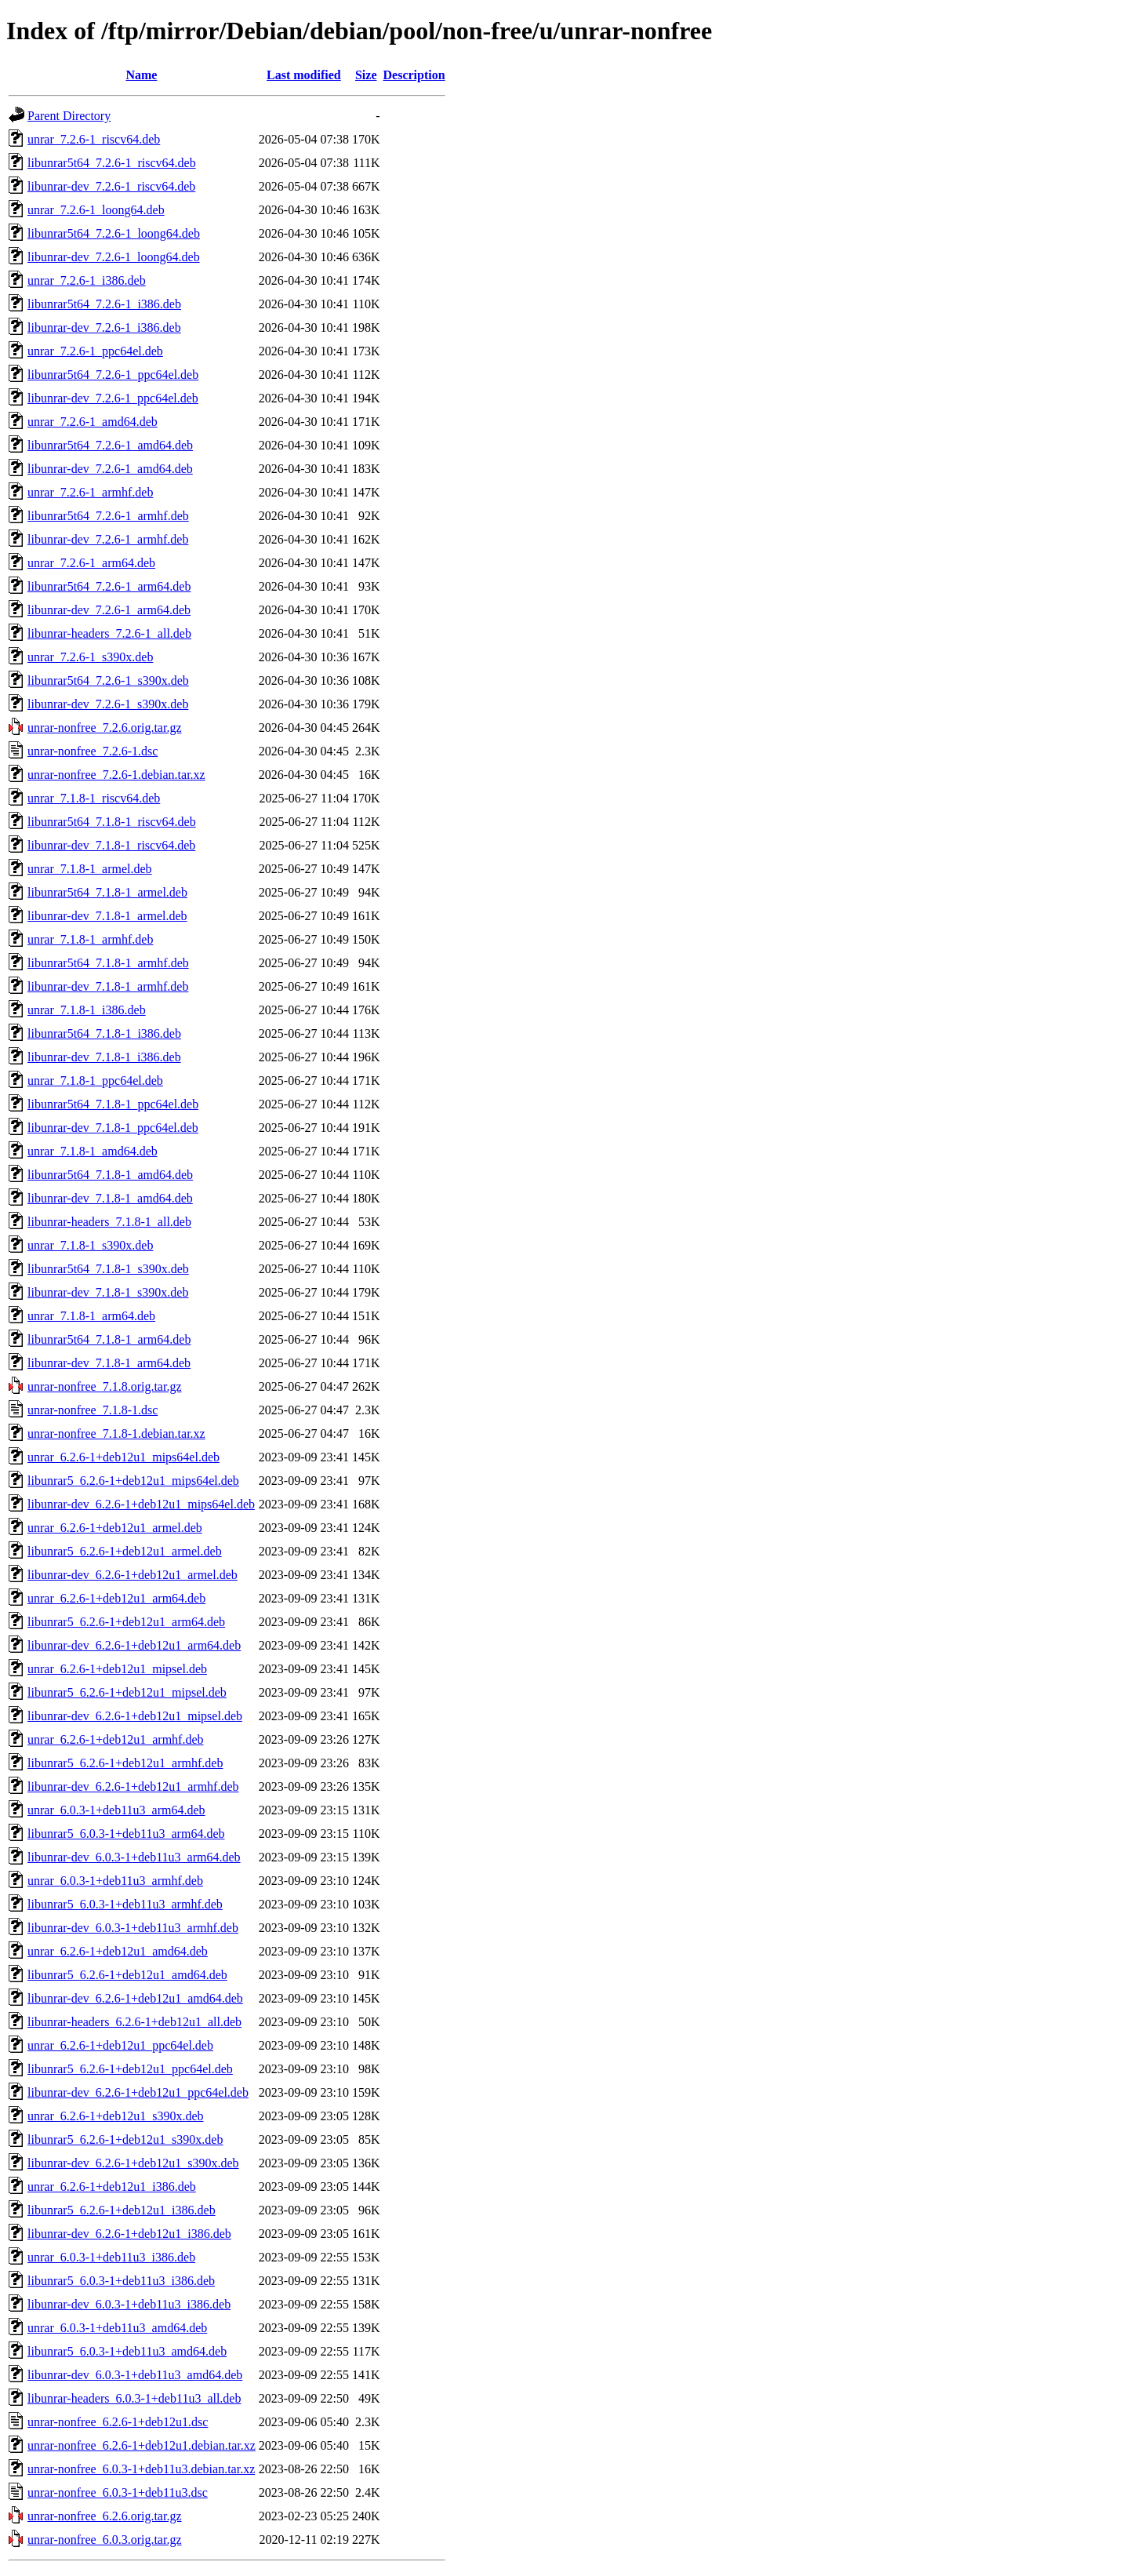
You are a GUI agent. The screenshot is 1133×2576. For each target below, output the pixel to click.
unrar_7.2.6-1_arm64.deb (91, 562)
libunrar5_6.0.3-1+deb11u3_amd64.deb (127, 2351)
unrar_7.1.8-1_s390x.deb (90, 1245)
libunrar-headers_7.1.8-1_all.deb (109, 1221)
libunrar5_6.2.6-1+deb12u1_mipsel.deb (127, 1692)
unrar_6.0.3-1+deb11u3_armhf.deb (115, 1880)
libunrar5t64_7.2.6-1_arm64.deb (109, 586)
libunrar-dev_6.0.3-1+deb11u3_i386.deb (129, 2304)
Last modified (304, 75)
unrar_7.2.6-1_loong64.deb (96, 209)
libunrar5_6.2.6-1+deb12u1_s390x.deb (125, 2139)
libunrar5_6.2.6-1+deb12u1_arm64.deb (126, 1621)
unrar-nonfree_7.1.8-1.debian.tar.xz (116, 1433)
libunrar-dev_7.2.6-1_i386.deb (104, 327)
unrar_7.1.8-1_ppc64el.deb (95, 1080)
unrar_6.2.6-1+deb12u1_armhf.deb (115, 1739)
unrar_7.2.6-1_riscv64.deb (93, 139)
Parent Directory (69, 115)
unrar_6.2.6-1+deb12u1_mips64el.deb (123, 1457)
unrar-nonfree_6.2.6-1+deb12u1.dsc (117, 2422)
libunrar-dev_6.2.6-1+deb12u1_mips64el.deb (141, 1504)
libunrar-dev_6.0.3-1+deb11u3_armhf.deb (132, 1927)
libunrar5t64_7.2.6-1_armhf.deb (108, 515)
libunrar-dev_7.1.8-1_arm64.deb (109, 1363)
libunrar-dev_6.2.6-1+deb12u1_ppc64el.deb (138, 2092)
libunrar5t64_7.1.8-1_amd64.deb (110, 1174)
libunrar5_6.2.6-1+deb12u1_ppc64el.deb (130, 2069)
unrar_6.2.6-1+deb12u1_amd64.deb (117, 1951)
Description (414, 75)
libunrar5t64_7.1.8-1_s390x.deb (108, 1268)
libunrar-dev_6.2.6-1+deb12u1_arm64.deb (134, 1645)
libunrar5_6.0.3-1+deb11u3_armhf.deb (125, 1904)
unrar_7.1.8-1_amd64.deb (92, 1151)
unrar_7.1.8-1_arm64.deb (91, 1316)
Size (366, 75)
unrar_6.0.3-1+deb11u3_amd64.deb (117, 2327)
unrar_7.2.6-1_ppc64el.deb (95, 351)
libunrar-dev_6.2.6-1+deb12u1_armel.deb (132, 1574)
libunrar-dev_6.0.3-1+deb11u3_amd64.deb (134, 2374)
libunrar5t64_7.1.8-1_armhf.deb (108, 963)
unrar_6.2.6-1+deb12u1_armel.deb (114, 1527)
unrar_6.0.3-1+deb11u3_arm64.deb (116, 1810)
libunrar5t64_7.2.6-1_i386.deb (104, 304)
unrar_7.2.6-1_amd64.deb (92, 421)
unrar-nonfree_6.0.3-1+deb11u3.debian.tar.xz (141, 2469)
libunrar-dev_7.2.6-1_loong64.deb (113, 257)
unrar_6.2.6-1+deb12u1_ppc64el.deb (120, 2045)
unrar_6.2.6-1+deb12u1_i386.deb (111, 2186)
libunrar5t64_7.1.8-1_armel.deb (107, 892)
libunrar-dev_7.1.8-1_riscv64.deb (111, 845)
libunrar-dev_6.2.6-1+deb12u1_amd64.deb (135, 1998)
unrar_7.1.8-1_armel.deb (89, 868)
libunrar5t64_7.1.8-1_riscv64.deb (111, 821)
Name (141, 75)
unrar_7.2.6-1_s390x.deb (90, 657)
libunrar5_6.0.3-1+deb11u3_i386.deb (121, 2280)
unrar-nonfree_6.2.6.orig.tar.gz (104, 2516)
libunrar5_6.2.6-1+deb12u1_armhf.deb (125, 1763)
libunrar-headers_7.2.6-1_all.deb (109, 633)
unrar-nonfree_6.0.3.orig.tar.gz (104, 2539)
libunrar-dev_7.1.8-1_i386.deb (104, 1057)
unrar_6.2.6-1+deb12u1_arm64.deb (116, 1598)
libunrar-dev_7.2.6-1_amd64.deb (110, 468)
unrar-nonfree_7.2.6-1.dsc (92, 751)
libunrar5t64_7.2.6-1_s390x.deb (108, 680)
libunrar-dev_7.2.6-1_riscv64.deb (111, 186)
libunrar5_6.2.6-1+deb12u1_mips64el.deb (133, 1480)
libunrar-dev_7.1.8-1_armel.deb (107, 915)
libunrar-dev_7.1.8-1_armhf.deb (107, 986)
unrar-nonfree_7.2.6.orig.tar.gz (104, 727)
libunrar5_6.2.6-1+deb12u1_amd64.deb (127, 1974)
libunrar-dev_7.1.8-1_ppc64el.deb (112, 1127)
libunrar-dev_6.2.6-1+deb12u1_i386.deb (129, 2233)
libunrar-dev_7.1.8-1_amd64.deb (110, 1198)
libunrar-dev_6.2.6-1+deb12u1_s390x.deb (133, 2163)
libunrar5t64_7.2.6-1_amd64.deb (110, 445)
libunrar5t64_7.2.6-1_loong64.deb (113, 233)
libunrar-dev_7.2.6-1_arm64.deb (109, 610)
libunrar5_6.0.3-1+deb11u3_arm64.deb (125, 1833)
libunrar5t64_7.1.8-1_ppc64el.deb (112, 1104)
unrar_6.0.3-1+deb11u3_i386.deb (111, 2257)
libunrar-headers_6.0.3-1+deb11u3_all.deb (134, 2398)
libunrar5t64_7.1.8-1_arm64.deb (109, 1339)
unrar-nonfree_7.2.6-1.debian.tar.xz (116, 774)
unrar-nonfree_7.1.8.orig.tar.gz (104, 1386)
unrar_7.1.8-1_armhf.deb (90, 939)
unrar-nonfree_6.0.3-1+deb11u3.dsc (117, 2492)
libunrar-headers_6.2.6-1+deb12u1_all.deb (134, 2021)
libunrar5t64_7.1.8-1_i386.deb (104, 1033)
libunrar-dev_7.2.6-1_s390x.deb (107, 704)
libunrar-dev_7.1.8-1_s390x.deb (107, 1292)
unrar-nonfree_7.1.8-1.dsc (92, 1410)
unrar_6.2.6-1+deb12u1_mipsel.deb (117, 1668)
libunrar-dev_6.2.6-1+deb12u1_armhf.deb (133, 1786)
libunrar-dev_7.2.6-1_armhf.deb (107, 539)
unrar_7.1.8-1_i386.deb (86, 1010)
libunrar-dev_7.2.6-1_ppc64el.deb (112, 398)
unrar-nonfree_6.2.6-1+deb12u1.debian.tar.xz (141, 2445)
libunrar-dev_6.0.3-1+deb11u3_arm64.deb (134, 1857)
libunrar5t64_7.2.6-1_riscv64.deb (111, 162)
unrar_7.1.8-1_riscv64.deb (93, 798)
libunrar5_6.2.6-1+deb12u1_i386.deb (121, 2210)
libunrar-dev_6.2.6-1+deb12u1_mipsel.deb (134, 1716)
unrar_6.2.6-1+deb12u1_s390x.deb (115, 2116)
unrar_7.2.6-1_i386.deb (86, 280)
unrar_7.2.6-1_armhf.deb (90, 492)
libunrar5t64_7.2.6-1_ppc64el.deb (112, 374)
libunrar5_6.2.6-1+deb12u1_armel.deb (124, 1551)
